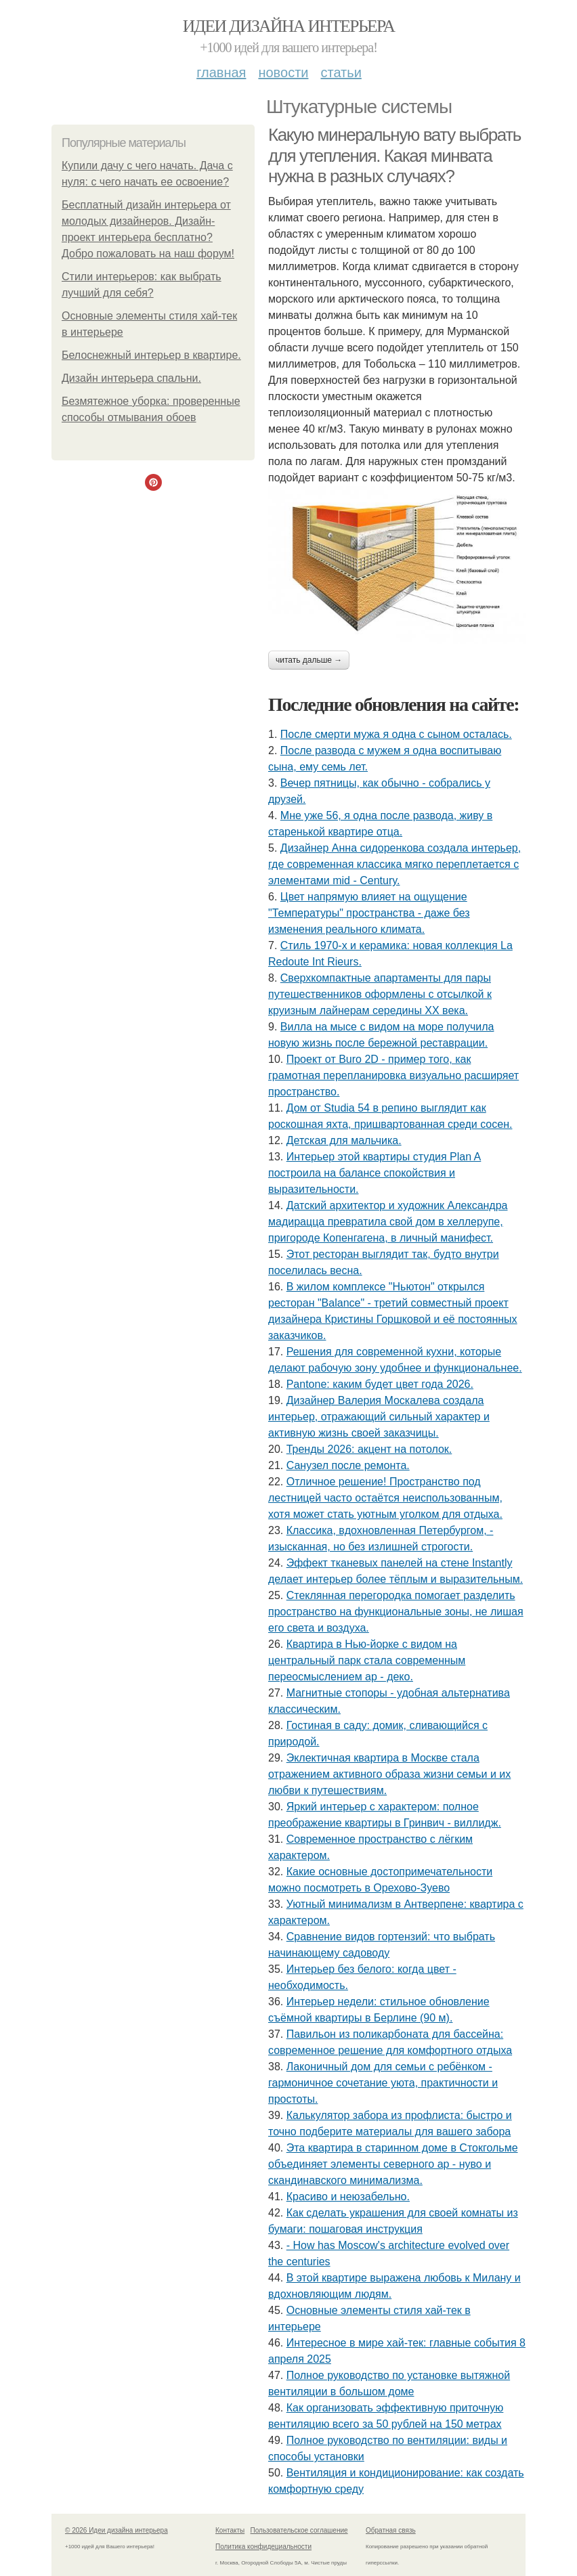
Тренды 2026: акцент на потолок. (369, 1449)
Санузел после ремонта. (348, 1465)
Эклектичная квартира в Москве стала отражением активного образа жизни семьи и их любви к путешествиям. (389, 1774)
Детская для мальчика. (344, 1140)
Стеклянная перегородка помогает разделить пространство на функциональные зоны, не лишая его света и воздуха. (395, 1612)
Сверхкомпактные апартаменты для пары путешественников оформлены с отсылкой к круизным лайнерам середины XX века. (380, 994)
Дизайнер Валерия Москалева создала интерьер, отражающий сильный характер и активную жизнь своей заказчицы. (379, 1417)
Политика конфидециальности (263, 2546)
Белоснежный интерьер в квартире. (151, 355)
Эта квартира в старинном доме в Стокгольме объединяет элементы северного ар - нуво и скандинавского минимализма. (393, 2164)
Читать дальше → (309, 660)
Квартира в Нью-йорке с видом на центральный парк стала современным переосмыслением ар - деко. (366, 1660)
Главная (221, 72)
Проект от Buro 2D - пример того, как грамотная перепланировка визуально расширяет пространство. (393, 1075)
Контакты (229, 2530)
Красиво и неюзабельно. (348, 2196)
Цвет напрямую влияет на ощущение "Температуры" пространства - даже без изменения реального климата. (369, 913)
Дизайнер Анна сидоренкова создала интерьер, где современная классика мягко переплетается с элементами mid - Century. (394, 864)
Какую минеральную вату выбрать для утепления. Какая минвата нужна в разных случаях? (394, 155)
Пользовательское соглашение (299, 2530)
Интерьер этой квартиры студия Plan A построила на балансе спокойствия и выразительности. (374, 1173)
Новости (283, 72)
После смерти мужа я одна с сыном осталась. (396, 734)
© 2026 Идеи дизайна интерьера (116, 2530)
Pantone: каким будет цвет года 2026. (379, 1384)
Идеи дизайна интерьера (289, 26)
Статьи (340, 72)
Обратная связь (391, 2530)
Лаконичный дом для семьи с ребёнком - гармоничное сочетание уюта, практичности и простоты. (383, 2083)
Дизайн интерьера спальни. (131, 378)
